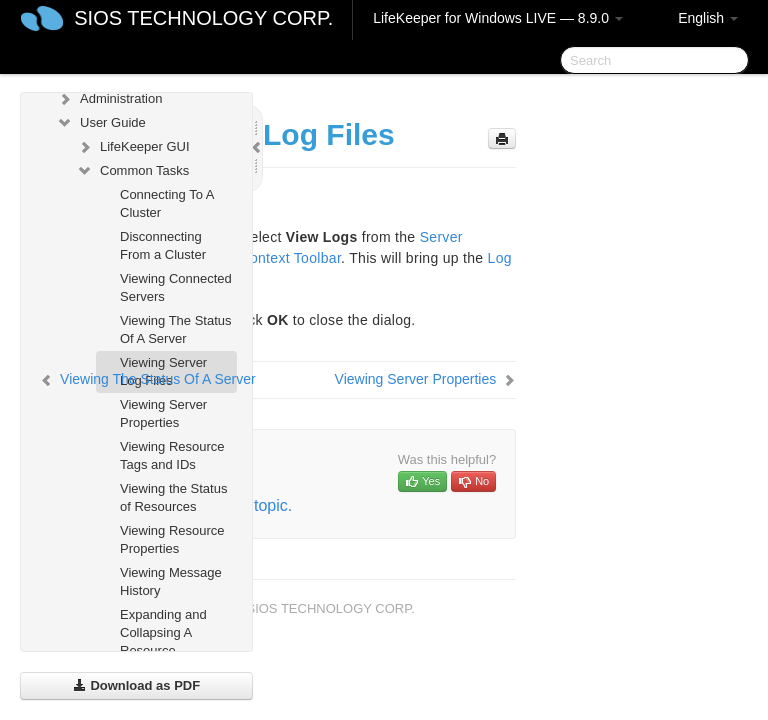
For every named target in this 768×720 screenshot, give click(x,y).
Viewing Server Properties (163, 413)
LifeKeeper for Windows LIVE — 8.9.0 (498, 18)
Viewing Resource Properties (172, 539)
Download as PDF (136, 685)
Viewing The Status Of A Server (176, 329)
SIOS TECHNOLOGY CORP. (203, 18)
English (708, 18)
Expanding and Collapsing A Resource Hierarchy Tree (163, 641)
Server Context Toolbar (266, 258)
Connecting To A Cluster (167, 203)
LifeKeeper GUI (133, 147)
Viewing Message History (171, 581)
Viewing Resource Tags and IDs (172, 455)
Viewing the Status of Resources (173, 497)
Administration (109, 99)
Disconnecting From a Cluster (163, 245)
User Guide (101, 123)
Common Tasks (132, 171)
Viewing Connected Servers (176, 287)
